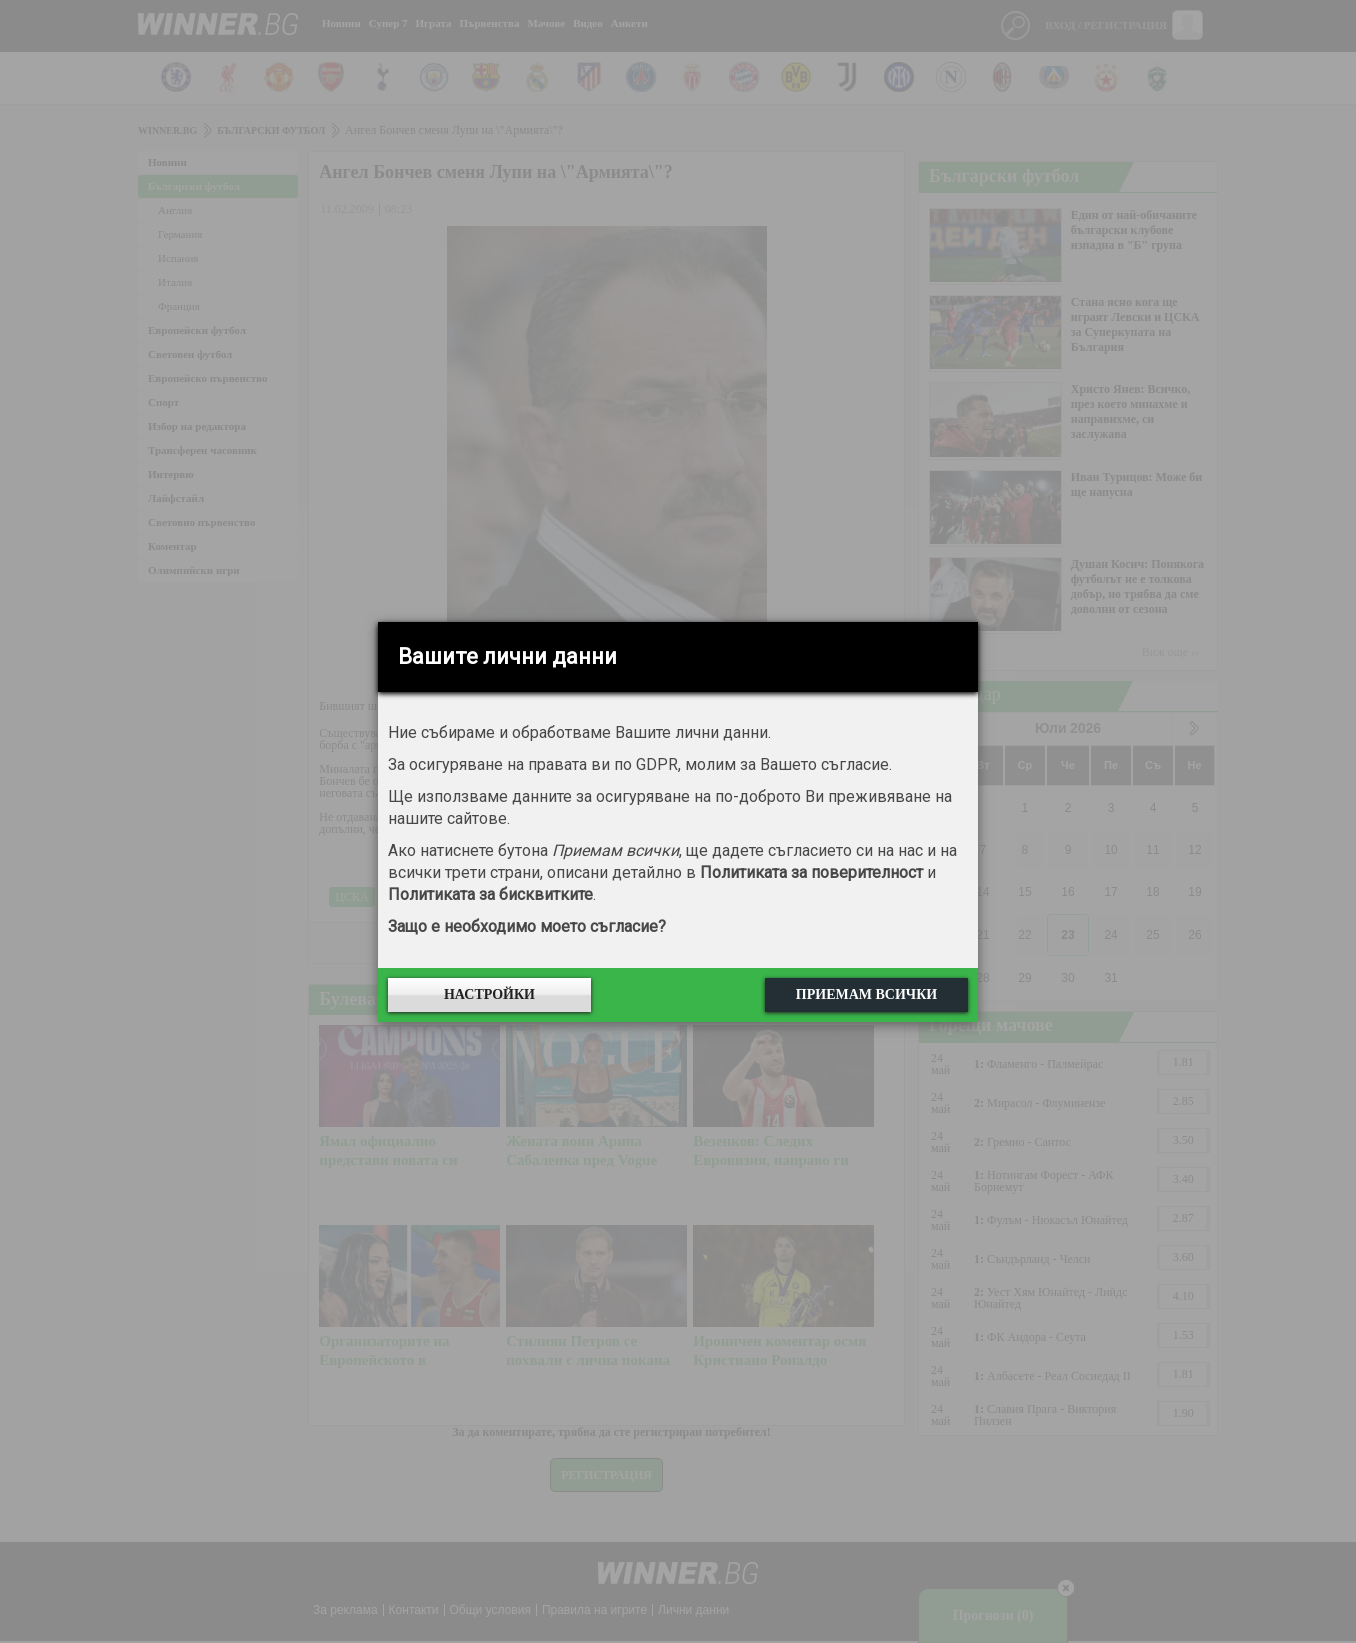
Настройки (489, 994)
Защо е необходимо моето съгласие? (527, 926)
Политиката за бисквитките (490, 894)
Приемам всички (866, 994)
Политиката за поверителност (811, 872)
